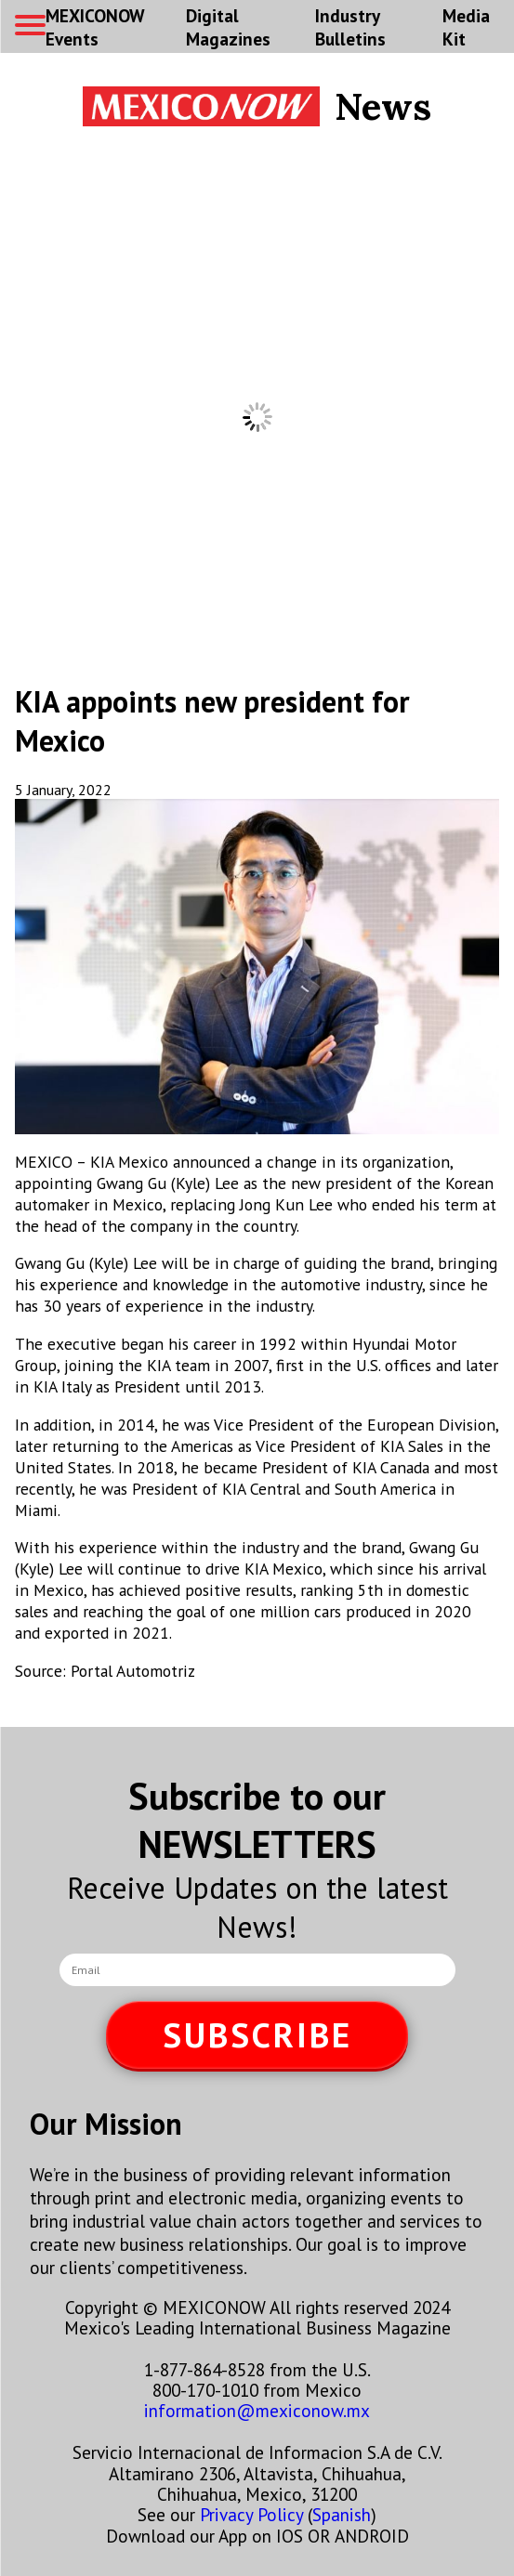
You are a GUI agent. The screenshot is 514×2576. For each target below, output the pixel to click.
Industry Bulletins (350, 27)
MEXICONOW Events (95, 27)
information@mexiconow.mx (257, 2410)
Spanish (341, 2514)
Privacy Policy (251, 2514)
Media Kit (466, 27)
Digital (228, 27)
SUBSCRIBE (257, 2035)
